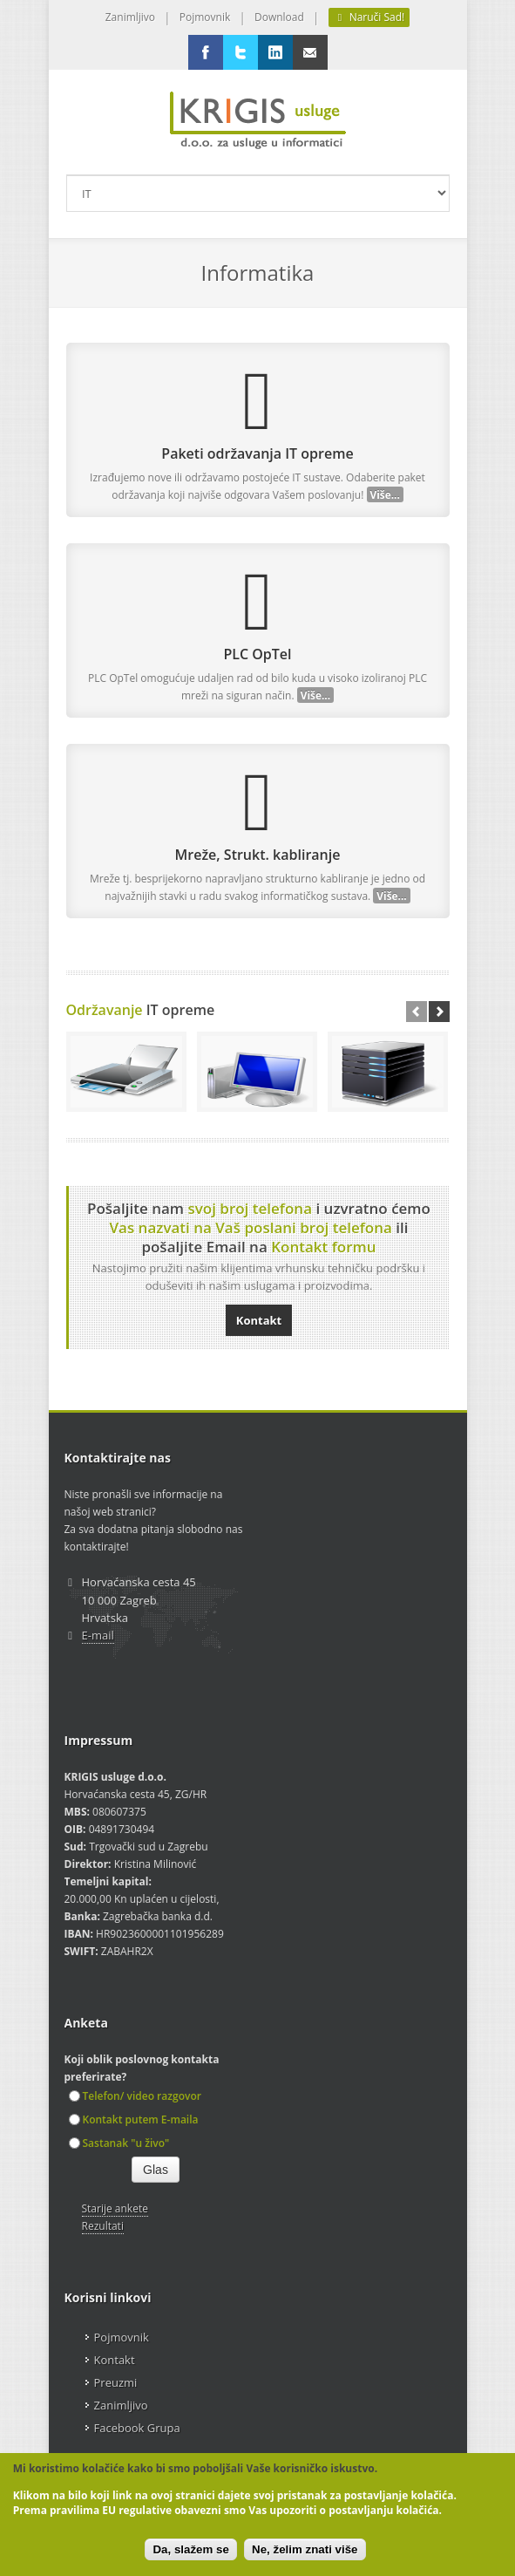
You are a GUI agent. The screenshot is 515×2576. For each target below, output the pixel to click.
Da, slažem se (190, 2549)
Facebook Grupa (137, 2428)
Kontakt (258, 1320)
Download (279, 17)
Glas (155, 2170)
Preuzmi (116, 2382)
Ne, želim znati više (304, 2549)
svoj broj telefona (249, 1208)
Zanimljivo (130, 17)
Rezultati (103, 2225)
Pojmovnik (205, 17)
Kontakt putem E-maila (134, 2119)
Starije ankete (115, 2208)
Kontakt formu (323, 1247)
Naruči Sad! (369, 17)
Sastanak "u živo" (119, 2143)
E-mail (98, 1635)
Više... (385, 494)
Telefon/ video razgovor (135, 2096)
